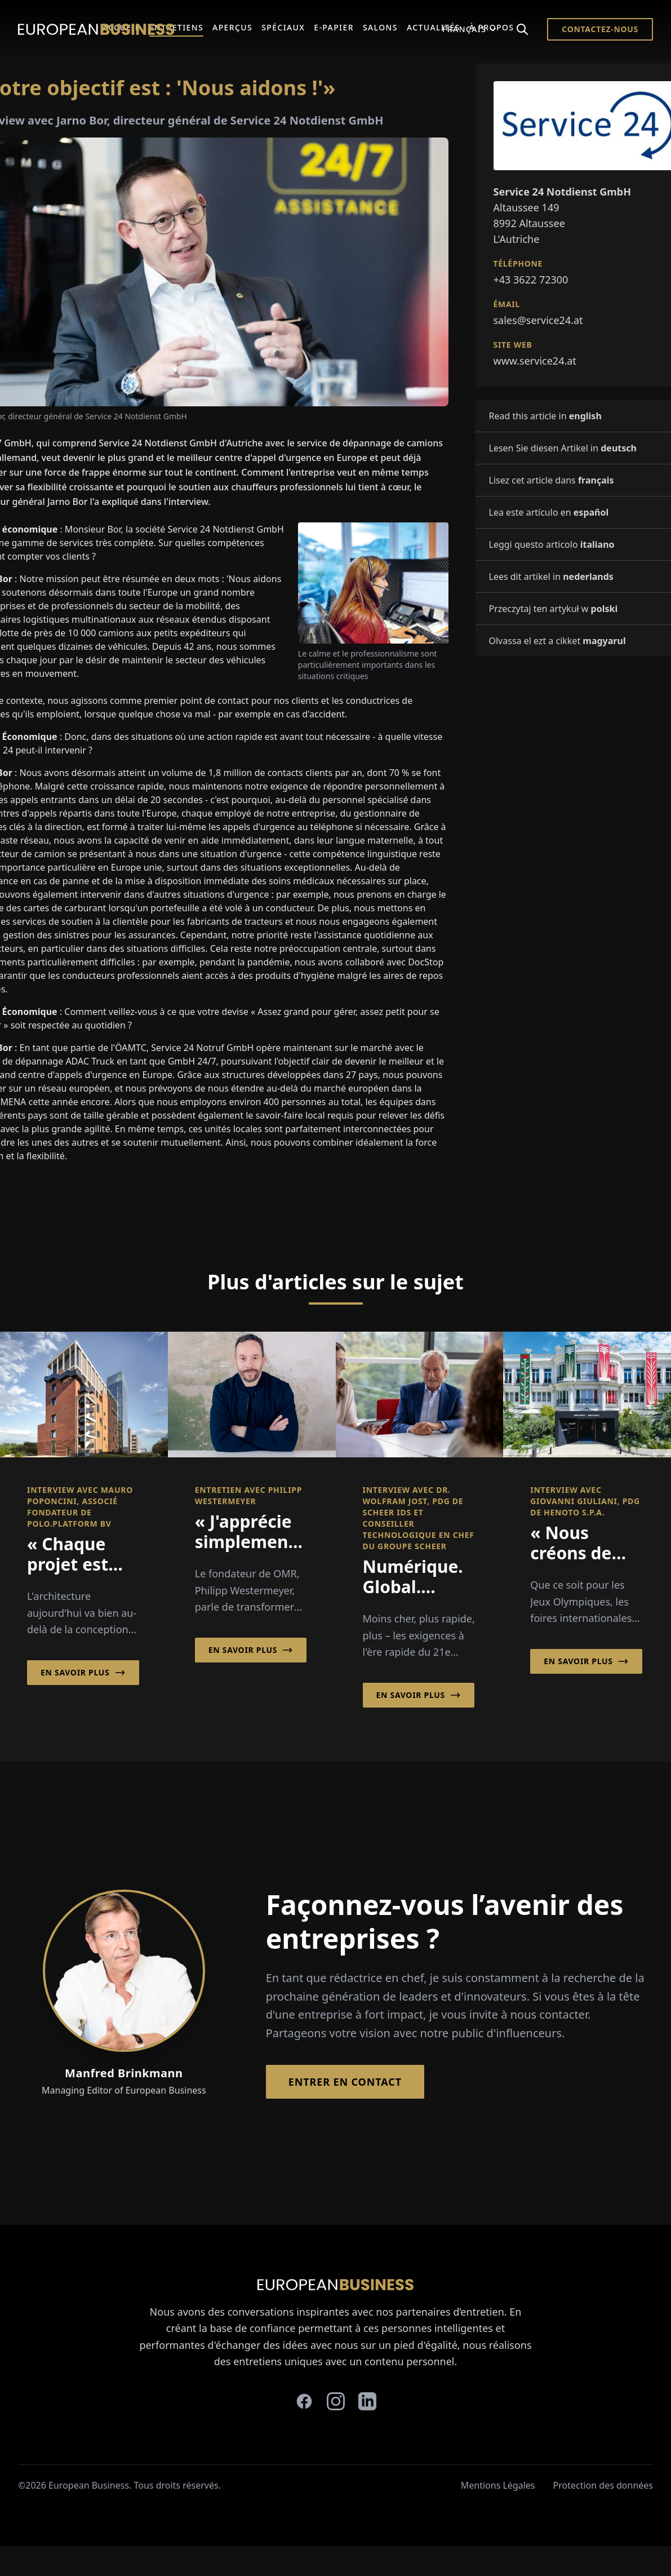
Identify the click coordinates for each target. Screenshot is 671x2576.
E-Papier (334, 27)
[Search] (522, 29)
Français (469, 29)
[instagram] (336, 2401)
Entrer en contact (345, 2082)
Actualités (433, 27)
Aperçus (232, 27)
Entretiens (176, 27)
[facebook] (304, 2401)
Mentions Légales (498, 2485)
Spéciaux (283, 27)
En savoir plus (83, 1672)
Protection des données (603, 2485)
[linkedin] (367, 2401)
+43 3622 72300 (531, 279)
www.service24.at (535, 360)
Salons (380, 27)
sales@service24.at (538, 320)
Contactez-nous (600, 29)
